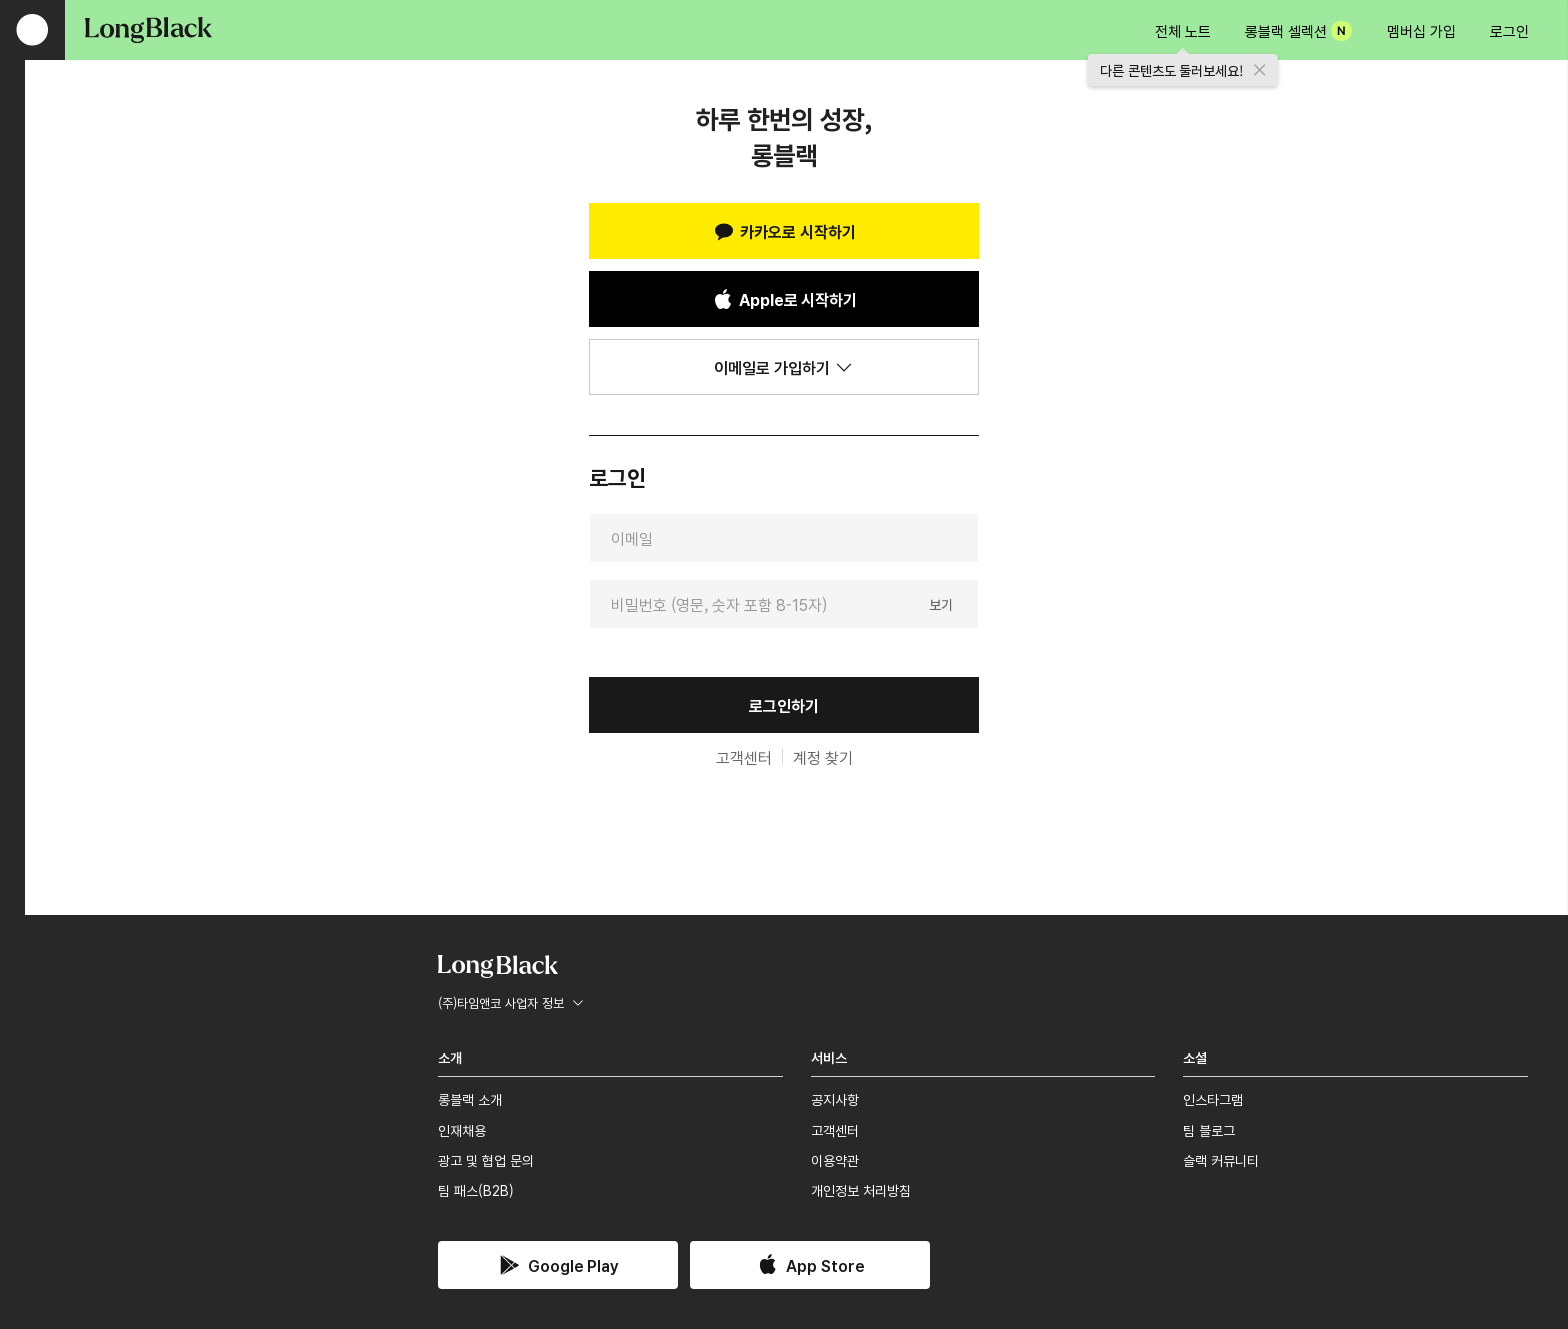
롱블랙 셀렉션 (1298, 31)
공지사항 (835, 1099)
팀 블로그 (1209, 1130)
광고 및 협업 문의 (486, 1160)
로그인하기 (784, 705)
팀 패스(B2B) (476, 1190)
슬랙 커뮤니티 (1221, 1160)
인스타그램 (1213, 1099)
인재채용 (462, 1130)
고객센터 (744, 757)
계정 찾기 (823, 757)
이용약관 (835, 1160)
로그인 (1509, 30)
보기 (941, 603)
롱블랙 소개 (470, 1099)
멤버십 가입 (1421, 30)
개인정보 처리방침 (861, 1190)
